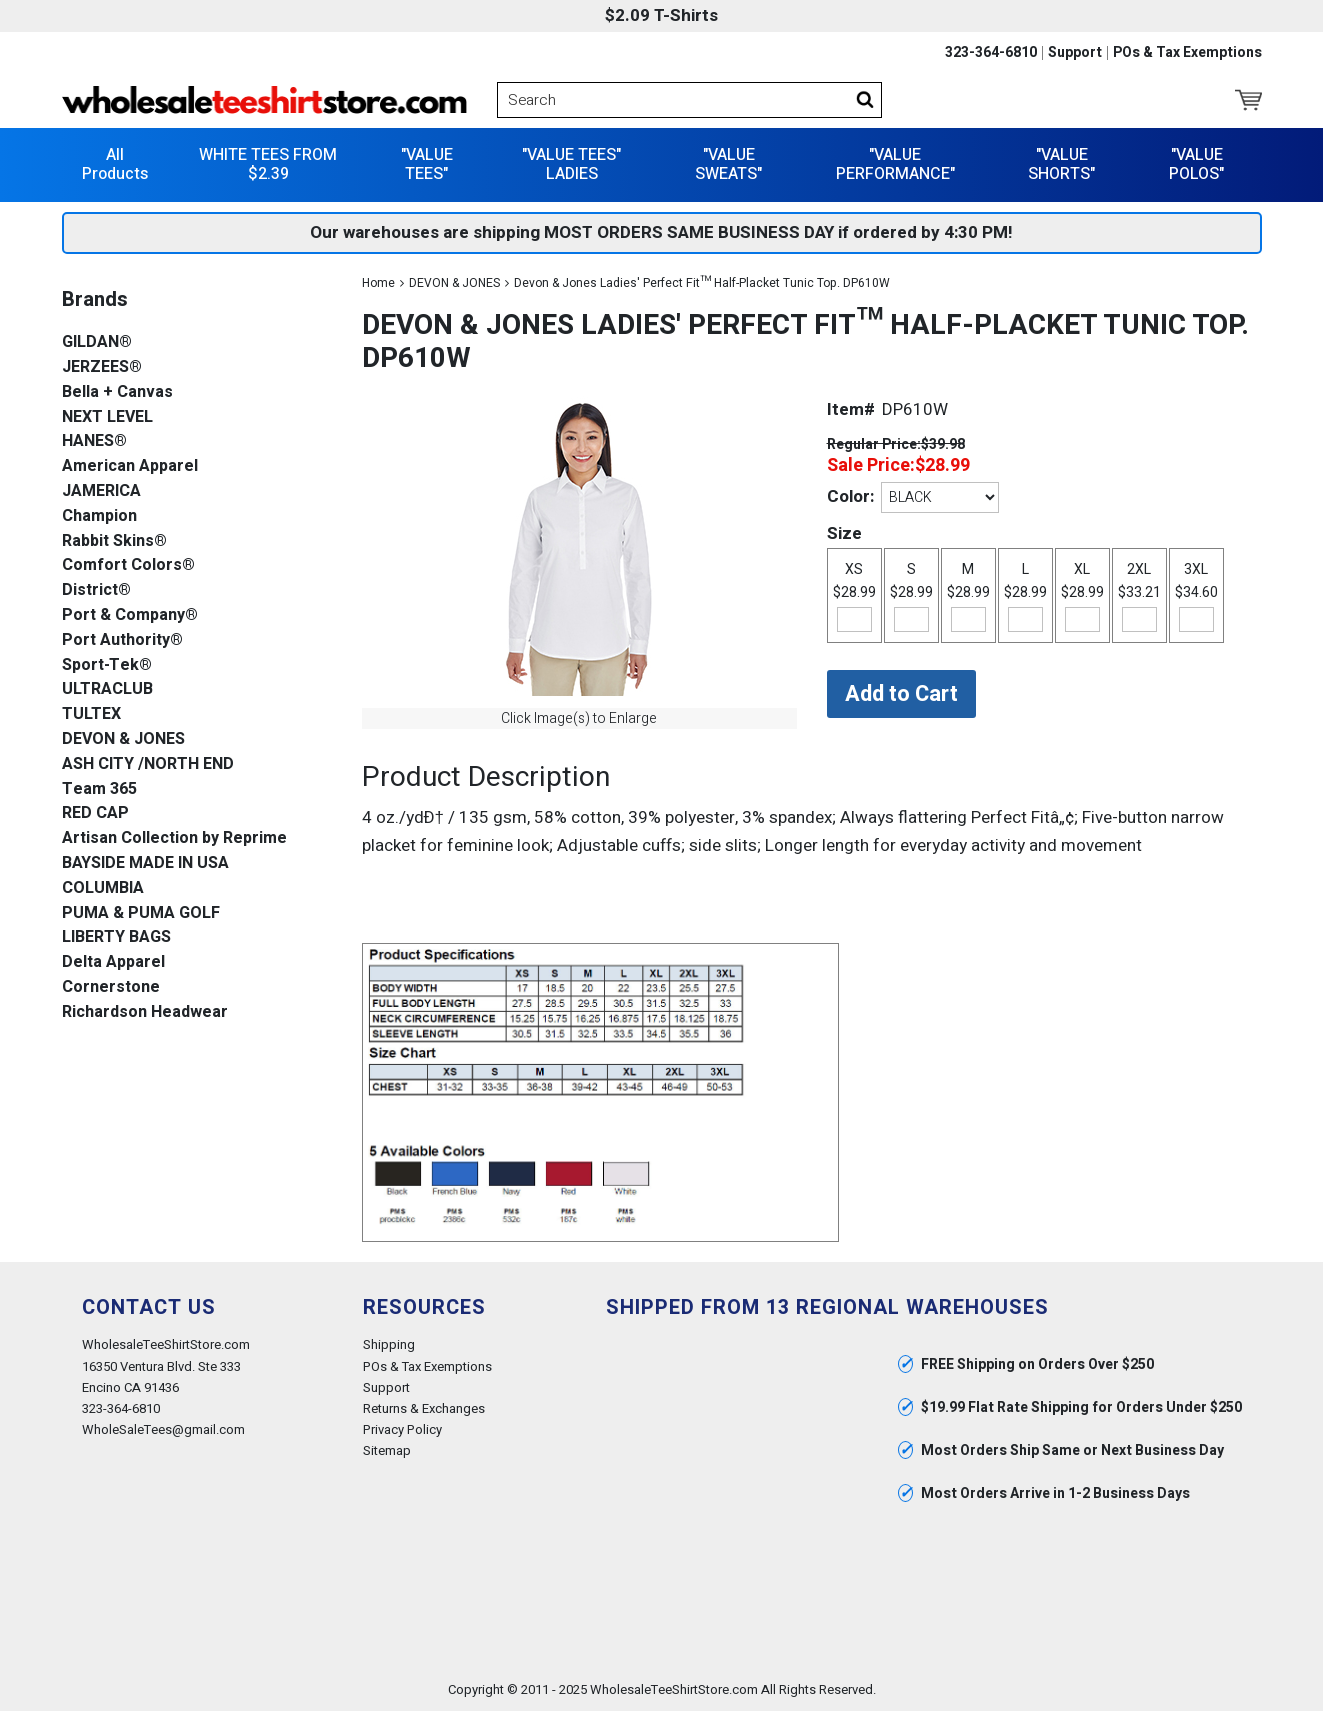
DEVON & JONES (454, 283)
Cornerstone (111, 987)
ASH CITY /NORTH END (148, 764)
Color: (850, 496)
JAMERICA (101, 491)
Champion (99, 516)
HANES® (94, 441)
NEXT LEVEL (107, 417)
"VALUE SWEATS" (728, 164)
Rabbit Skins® (114, 541)
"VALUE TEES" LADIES (571, 164)
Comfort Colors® (128, 565)
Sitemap (387, 1450)
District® (96, 590)
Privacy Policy (402, 1429)
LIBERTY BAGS (116, 937)
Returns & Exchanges (424, 1408)
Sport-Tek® (107, 665)
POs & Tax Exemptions (1187, 53)
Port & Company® (130, 615)
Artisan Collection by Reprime (174, 838)
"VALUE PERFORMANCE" (895, 164)
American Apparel (130, 466)
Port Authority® (122, 640)
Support (1075, 53)
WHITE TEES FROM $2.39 (268, 164)
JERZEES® (102, 367)
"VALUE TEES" (427, 164)
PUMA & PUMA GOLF (141, 913)
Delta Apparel (113, 962)
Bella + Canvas (117, 392)
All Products (115, 164)
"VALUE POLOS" (1196, 164)
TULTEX (91, 714)
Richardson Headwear (145, 1012)
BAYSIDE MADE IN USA (145, 863)
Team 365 (99, 789)
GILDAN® (97, 342)
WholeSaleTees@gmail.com (163, 1429)
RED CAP (95, 813)
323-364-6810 (991, 53)
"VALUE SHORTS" (1061, 164)
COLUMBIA (103, 888)
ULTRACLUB (107, 689)
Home (378, 283)
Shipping (389, 1344)
